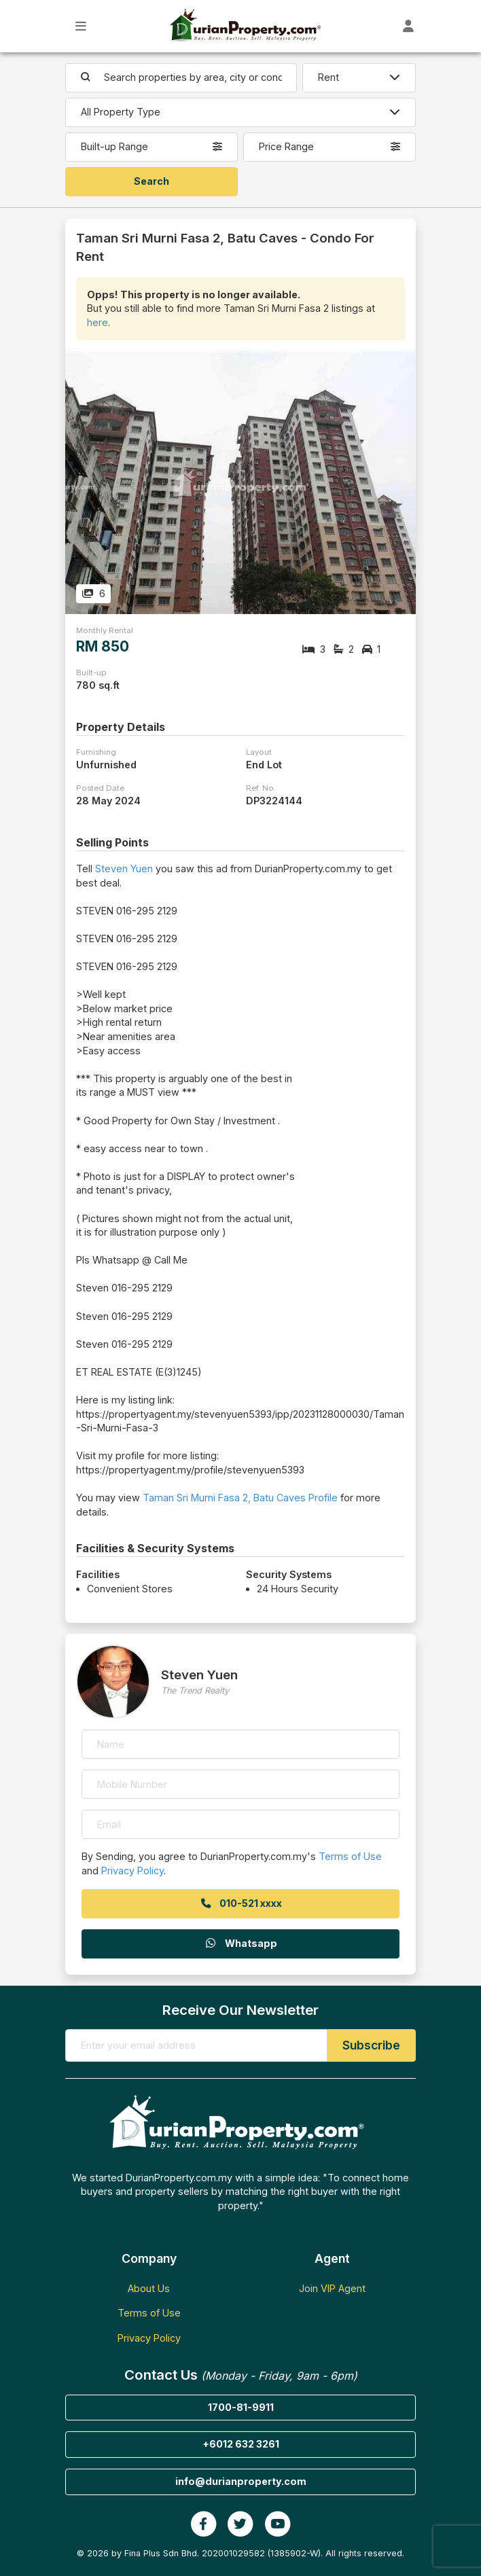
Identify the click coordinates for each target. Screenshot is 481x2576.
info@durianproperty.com (240, 2481)
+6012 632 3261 (240, 2444)
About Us (149, 2288)
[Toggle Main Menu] (81, 26)
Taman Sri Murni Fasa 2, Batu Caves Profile (240, 1497)
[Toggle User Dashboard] (408, 26)
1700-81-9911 (241, 2407)
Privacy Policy (132, 1870)
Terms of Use (350, 1856)
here (97, 322)
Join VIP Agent (332, 2288)
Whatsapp (240, 1943)
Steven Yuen (124, 868)
